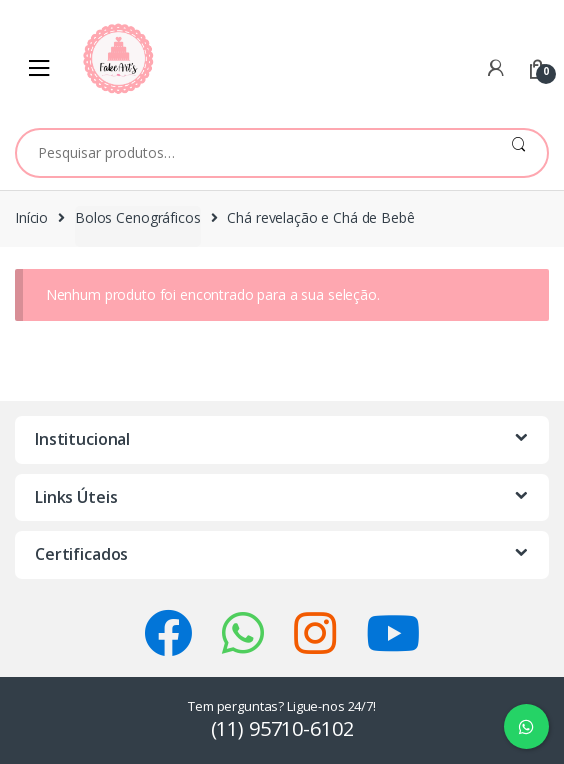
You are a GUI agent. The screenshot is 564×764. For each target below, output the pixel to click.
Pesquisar (518, 153)
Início (31, 217)
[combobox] (253, 153)
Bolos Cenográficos (137, 217)
